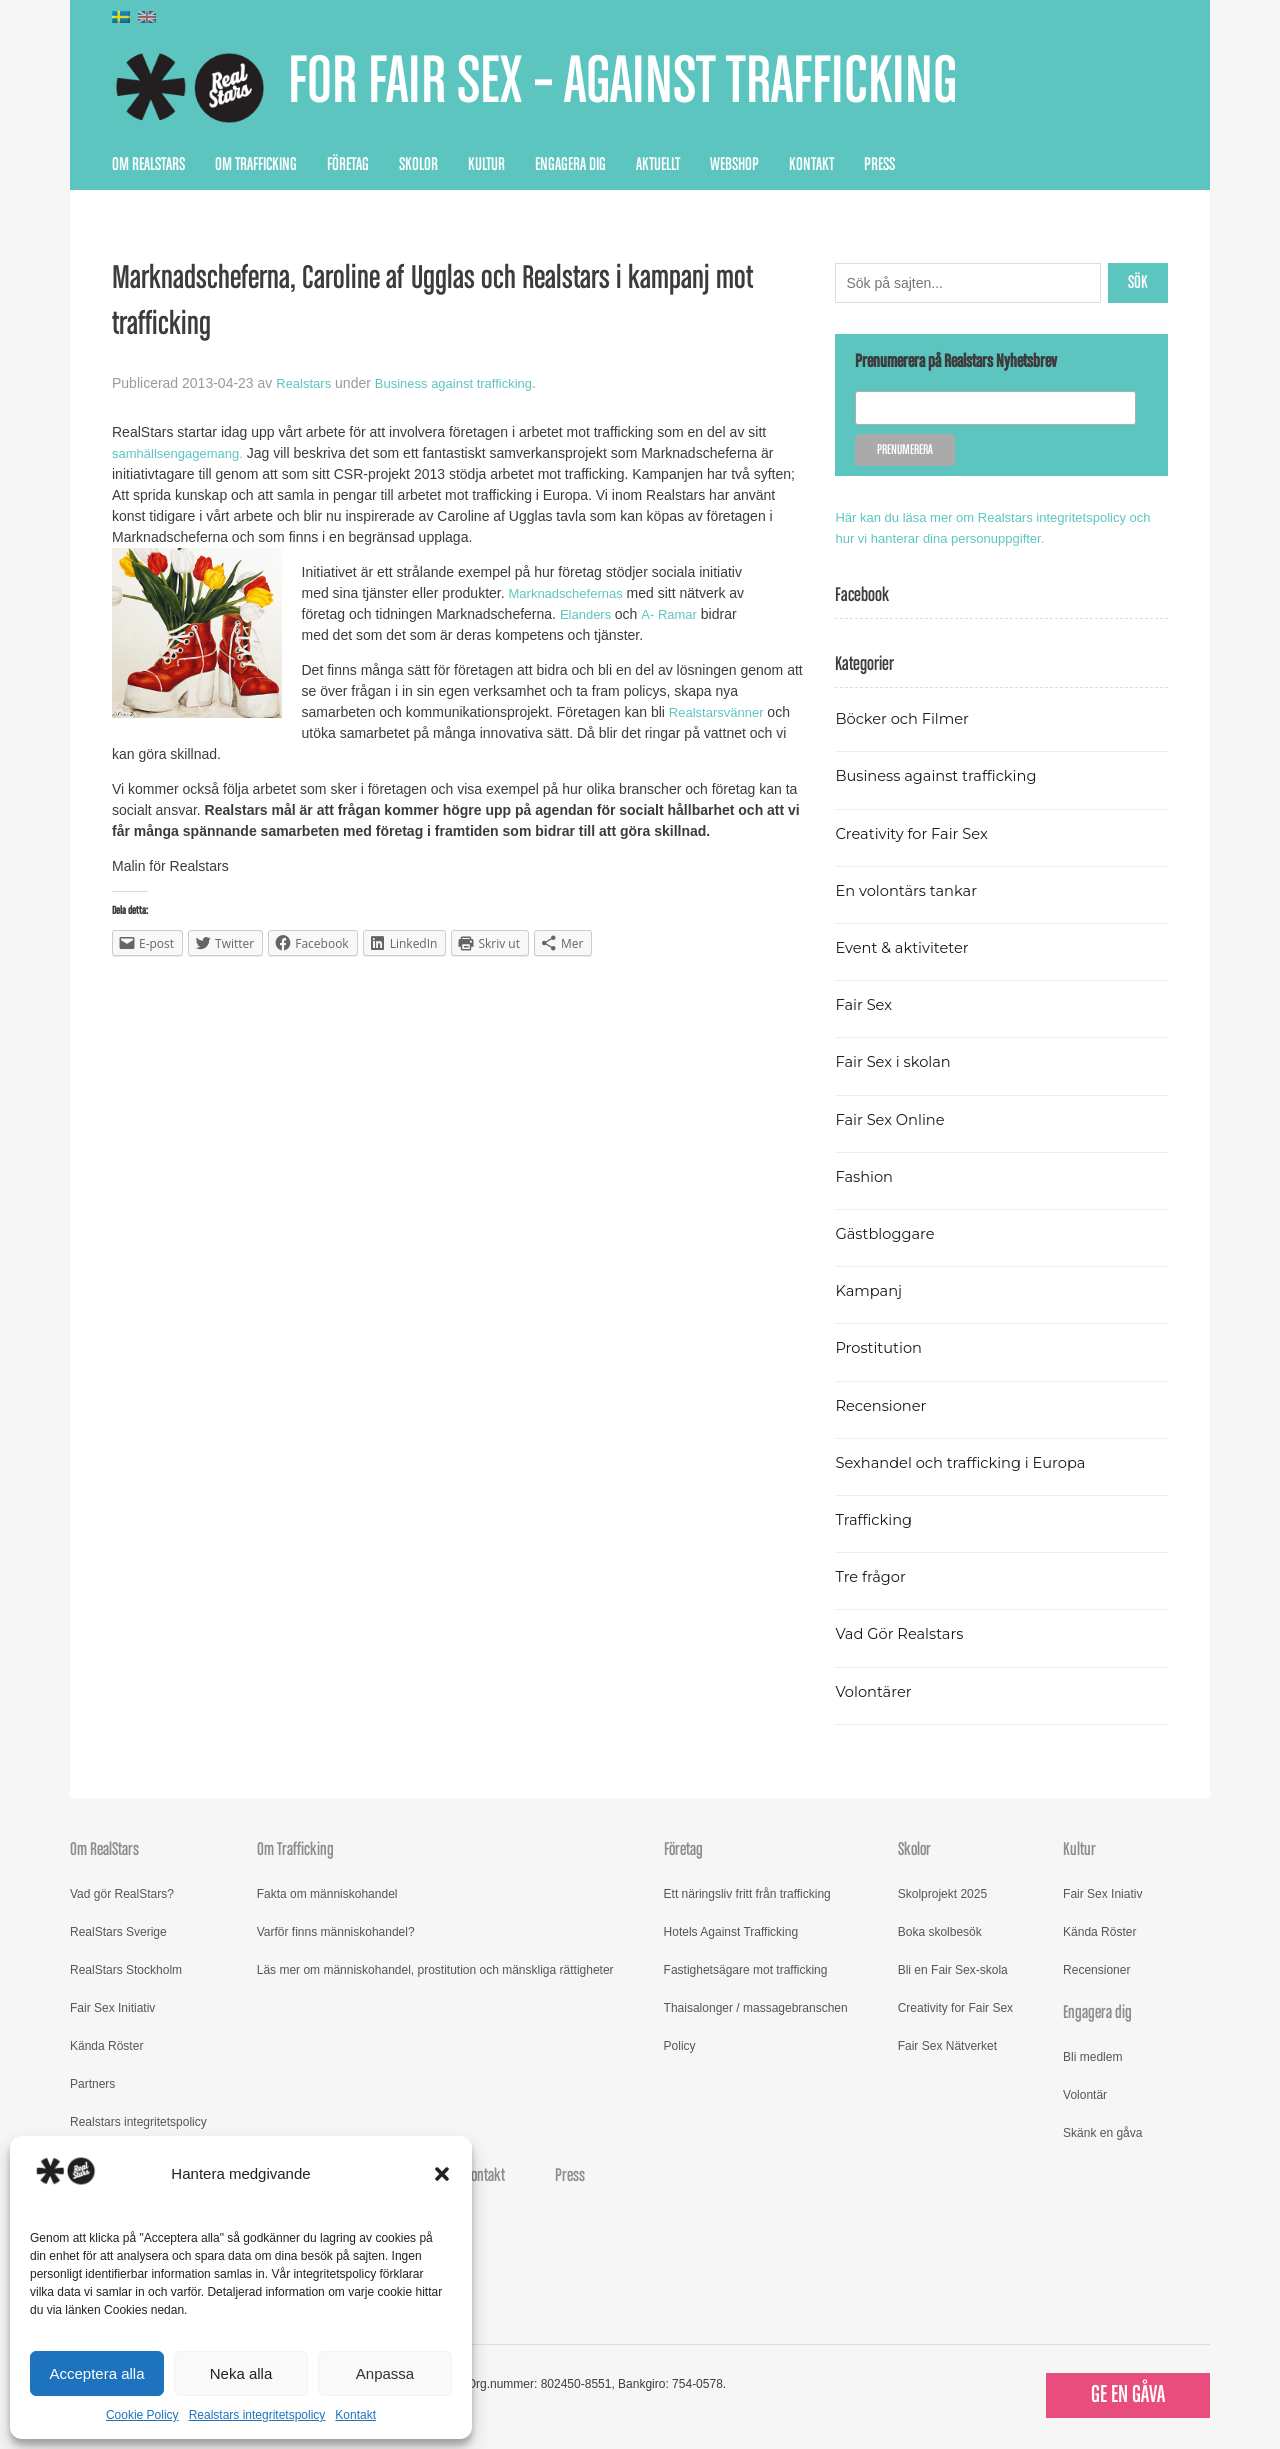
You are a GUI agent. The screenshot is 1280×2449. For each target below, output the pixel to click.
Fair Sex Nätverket (947, 2046)
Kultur (486, 165)
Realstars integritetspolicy (257, 2415)
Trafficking (876, 1519)
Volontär (1085, 2095)
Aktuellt (658, 165)
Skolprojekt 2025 (942, 1894)
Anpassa (385, 2373)
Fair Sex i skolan (897, 1061)
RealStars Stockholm (126, 1970)
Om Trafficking (256, 165)
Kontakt (355, 2415)
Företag (348, 165)
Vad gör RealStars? (122, 1894)
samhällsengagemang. (182, 453)
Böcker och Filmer (907, 718)
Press (879, 165)
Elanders (590, 614)
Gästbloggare (888, 1233)
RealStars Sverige (118, 1932)
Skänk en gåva (1102, 2133)
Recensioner (884, 1405)
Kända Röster (106, 2046)
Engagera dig (570, 165)
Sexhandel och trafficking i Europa (969, 1462)
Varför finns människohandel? (336, 1932)
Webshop (734, 165)
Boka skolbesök (940, 1932)
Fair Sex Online (894, 1119)
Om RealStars (148, 165)
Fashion (866, 1176)
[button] (442, 2174)
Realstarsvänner (721, 712)
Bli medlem (1092, 2057)
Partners (92, 2084)
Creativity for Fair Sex (917, 833)
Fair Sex (865, 1004)
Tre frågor (873, 1576)
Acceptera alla (96, 2373)
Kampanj (871, 1290)
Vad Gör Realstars (904, 1633)
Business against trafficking (463, 383)
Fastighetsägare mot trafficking (746, 1970)
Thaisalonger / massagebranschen (756, 2008)
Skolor (418, 165)
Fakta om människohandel (327, 1894)
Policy (680, 2046)
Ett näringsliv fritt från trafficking (747, 1894)
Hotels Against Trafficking (731, 1932)
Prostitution (881, 1347)
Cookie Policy (142, 2415)
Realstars (305, 383)
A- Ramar (676, 614)
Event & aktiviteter (907, 947)
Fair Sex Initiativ (112, 2008)
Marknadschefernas (571, 593)
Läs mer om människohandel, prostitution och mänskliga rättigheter (435, 1970)
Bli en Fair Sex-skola (953, 1970)
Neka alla (241, 2373)
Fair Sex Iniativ (1102, 1894)
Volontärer (876, 1691)
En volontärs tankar (911, 890)
